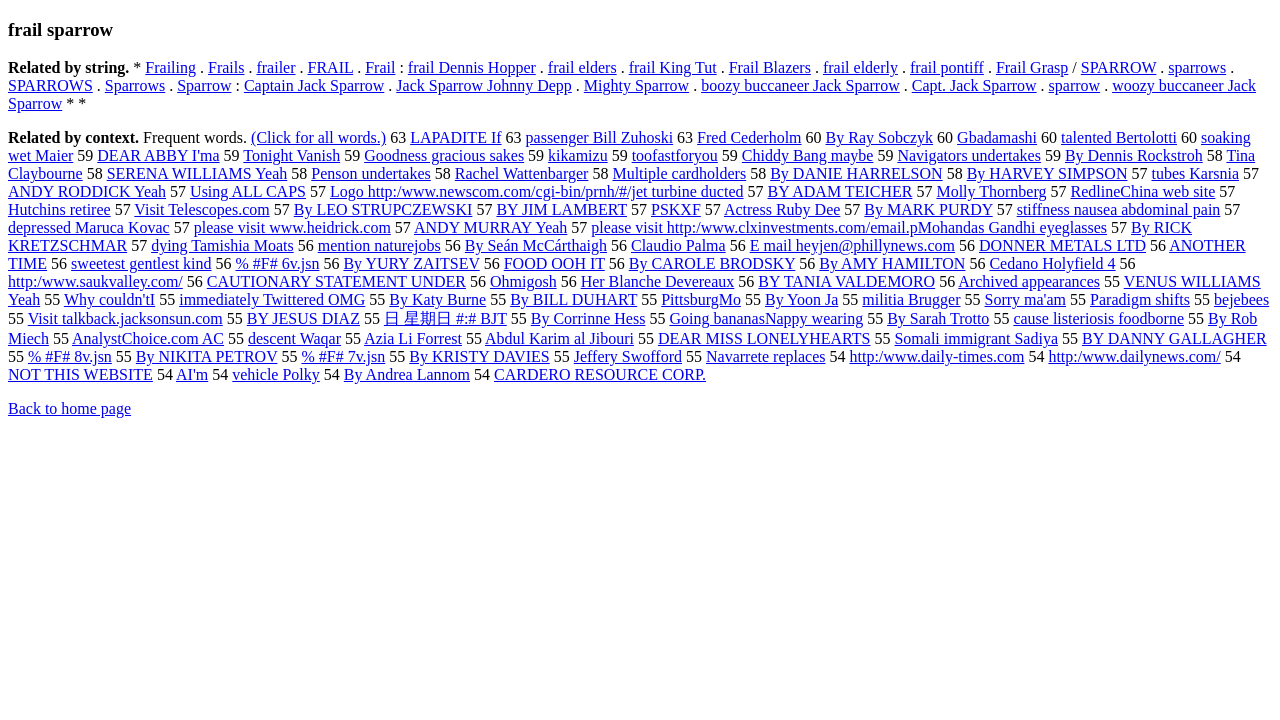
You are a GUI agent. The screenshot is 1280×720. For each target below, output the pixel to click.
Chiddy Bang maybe (808, 155)
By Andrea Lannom (407, 374)
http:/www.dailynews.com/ (1134, 356)
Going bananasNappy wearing (766, 318)
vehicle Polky (276, 374)
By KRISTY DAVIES (479, 356)
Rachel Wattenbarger (522, 173)
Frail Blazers (770, 67)
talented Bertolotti (1119, 137)
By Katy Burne (437, 299)
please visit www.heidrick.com (292, 227)
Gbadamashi (997, 137)
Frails (226, 67)
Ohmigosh (523, 281)
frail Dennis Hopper (472, 67)
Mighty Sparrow (636, 85)
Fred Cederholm (749, 137)
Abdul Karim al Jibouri (559, 338)
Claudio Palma (678, 245)
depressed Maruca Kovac (89, 227)
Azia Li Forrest (413, 338)
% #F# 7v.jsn (343, 356)
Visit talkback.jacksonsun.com (125, 318)
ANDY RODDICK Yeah (87, 191)
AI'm (192, 374)
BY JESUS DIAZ (303, 318)
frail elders (582, 67)
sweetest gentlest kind (141, 263)
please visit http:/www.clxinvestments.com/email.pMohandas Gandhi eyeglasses (849, 227)
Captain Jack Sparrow (314, 85)
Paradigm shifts (1140, 299)
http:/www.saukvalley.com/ (95, 281)
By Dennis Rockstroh (1134, 155)
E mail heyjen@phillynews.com (852, 245)
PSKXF (676, 209)
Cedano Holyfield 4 (1052, 263)
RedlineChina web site (1142, 191)
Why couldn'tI (109, 299)
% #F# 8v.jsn (70, 356)
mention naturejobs (379, 245)
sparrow (1075, 85)
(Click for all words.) (318, 137)
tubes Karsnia (1195, 173)
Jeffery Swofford (628, 356)
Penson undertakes (371, 173)
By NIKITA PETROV (207, 356)
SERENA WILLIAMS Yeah (197, 173)
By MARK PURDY (928, 209)
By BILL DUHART (573, 299)
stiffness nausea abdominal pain (1119, 209)
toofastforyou (675, 155)
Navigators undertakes (969, 155)
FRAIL (331, 67)
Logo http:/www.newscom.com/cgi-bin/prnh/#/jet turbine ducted (537, 191)
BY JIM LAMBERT (561, 209)
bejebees (1241, 299)
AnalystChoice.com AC (148, 338)
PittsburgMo (701, 299)
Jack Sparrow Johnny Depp (484, 85)
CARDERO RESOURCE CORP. (600, 374)
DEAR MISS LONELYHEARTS (764, 338)
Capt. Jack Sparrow (974, 85)
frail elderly (860, 67)
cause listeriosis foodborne (1098, 318)
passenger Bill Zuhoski (600, 137)
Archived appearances (1029, 281)
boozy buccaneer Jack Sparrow (800, 85)
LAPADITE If (455, 137)
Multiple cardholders (679, 173)
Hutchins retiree (59, 209)
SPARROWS (50, 85)
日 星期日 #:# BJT (445, 318)
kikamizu (578, 155)
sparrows (1197, 67)
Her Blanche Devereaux (658, 281)
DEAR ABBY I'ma (158, 155)
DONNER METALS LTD (1062, 245)
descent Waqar (294, 338)
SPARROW (1119, 67)
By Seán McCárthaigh (536, 245)
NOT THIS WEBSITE (80, 374)
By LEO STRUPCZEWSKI (383, 209)
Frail (380, 67)
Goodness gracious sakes (444, 155)
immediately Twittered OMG (272, 299)
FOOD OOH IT (554, 263)
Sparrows (135, 85)
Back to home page (69, 408)
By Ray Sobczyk (880, 137)
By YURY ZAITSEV (411, 263)
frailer (275, 67)
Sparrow (204, 85)
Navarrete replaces (765, 356)
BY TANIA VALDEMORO (846, 281)
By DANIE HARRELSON (856, 173)
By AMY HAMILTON (892, 263)
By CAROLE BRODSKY (712, 263)
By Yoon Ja (801, 299)
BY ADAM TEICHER (840, 191)
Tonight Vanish (291, 155)
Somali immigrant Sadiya (976, 338)
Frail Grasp (1032, 67)
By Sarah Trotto (938, 318)
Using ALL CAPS (248, 191)
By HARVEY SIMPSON (1047, 173)
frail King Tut (673, 67)
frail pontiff (947, 67)
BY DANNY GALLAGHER (1174, 338)
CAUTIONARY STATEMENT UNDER (336, 281)
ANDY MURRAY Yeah (490, 227)
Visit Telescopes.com (201, 209)
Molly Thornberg (991, 191)
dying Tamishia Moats (222, 245)
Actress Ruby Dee (782, 209)
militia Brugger (911, 299)
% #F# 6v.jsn (278, 263)
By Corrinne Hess (588, 318)
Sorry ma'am (1026, 299)
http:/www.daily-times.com (936, 356)
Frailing (170, 67)
